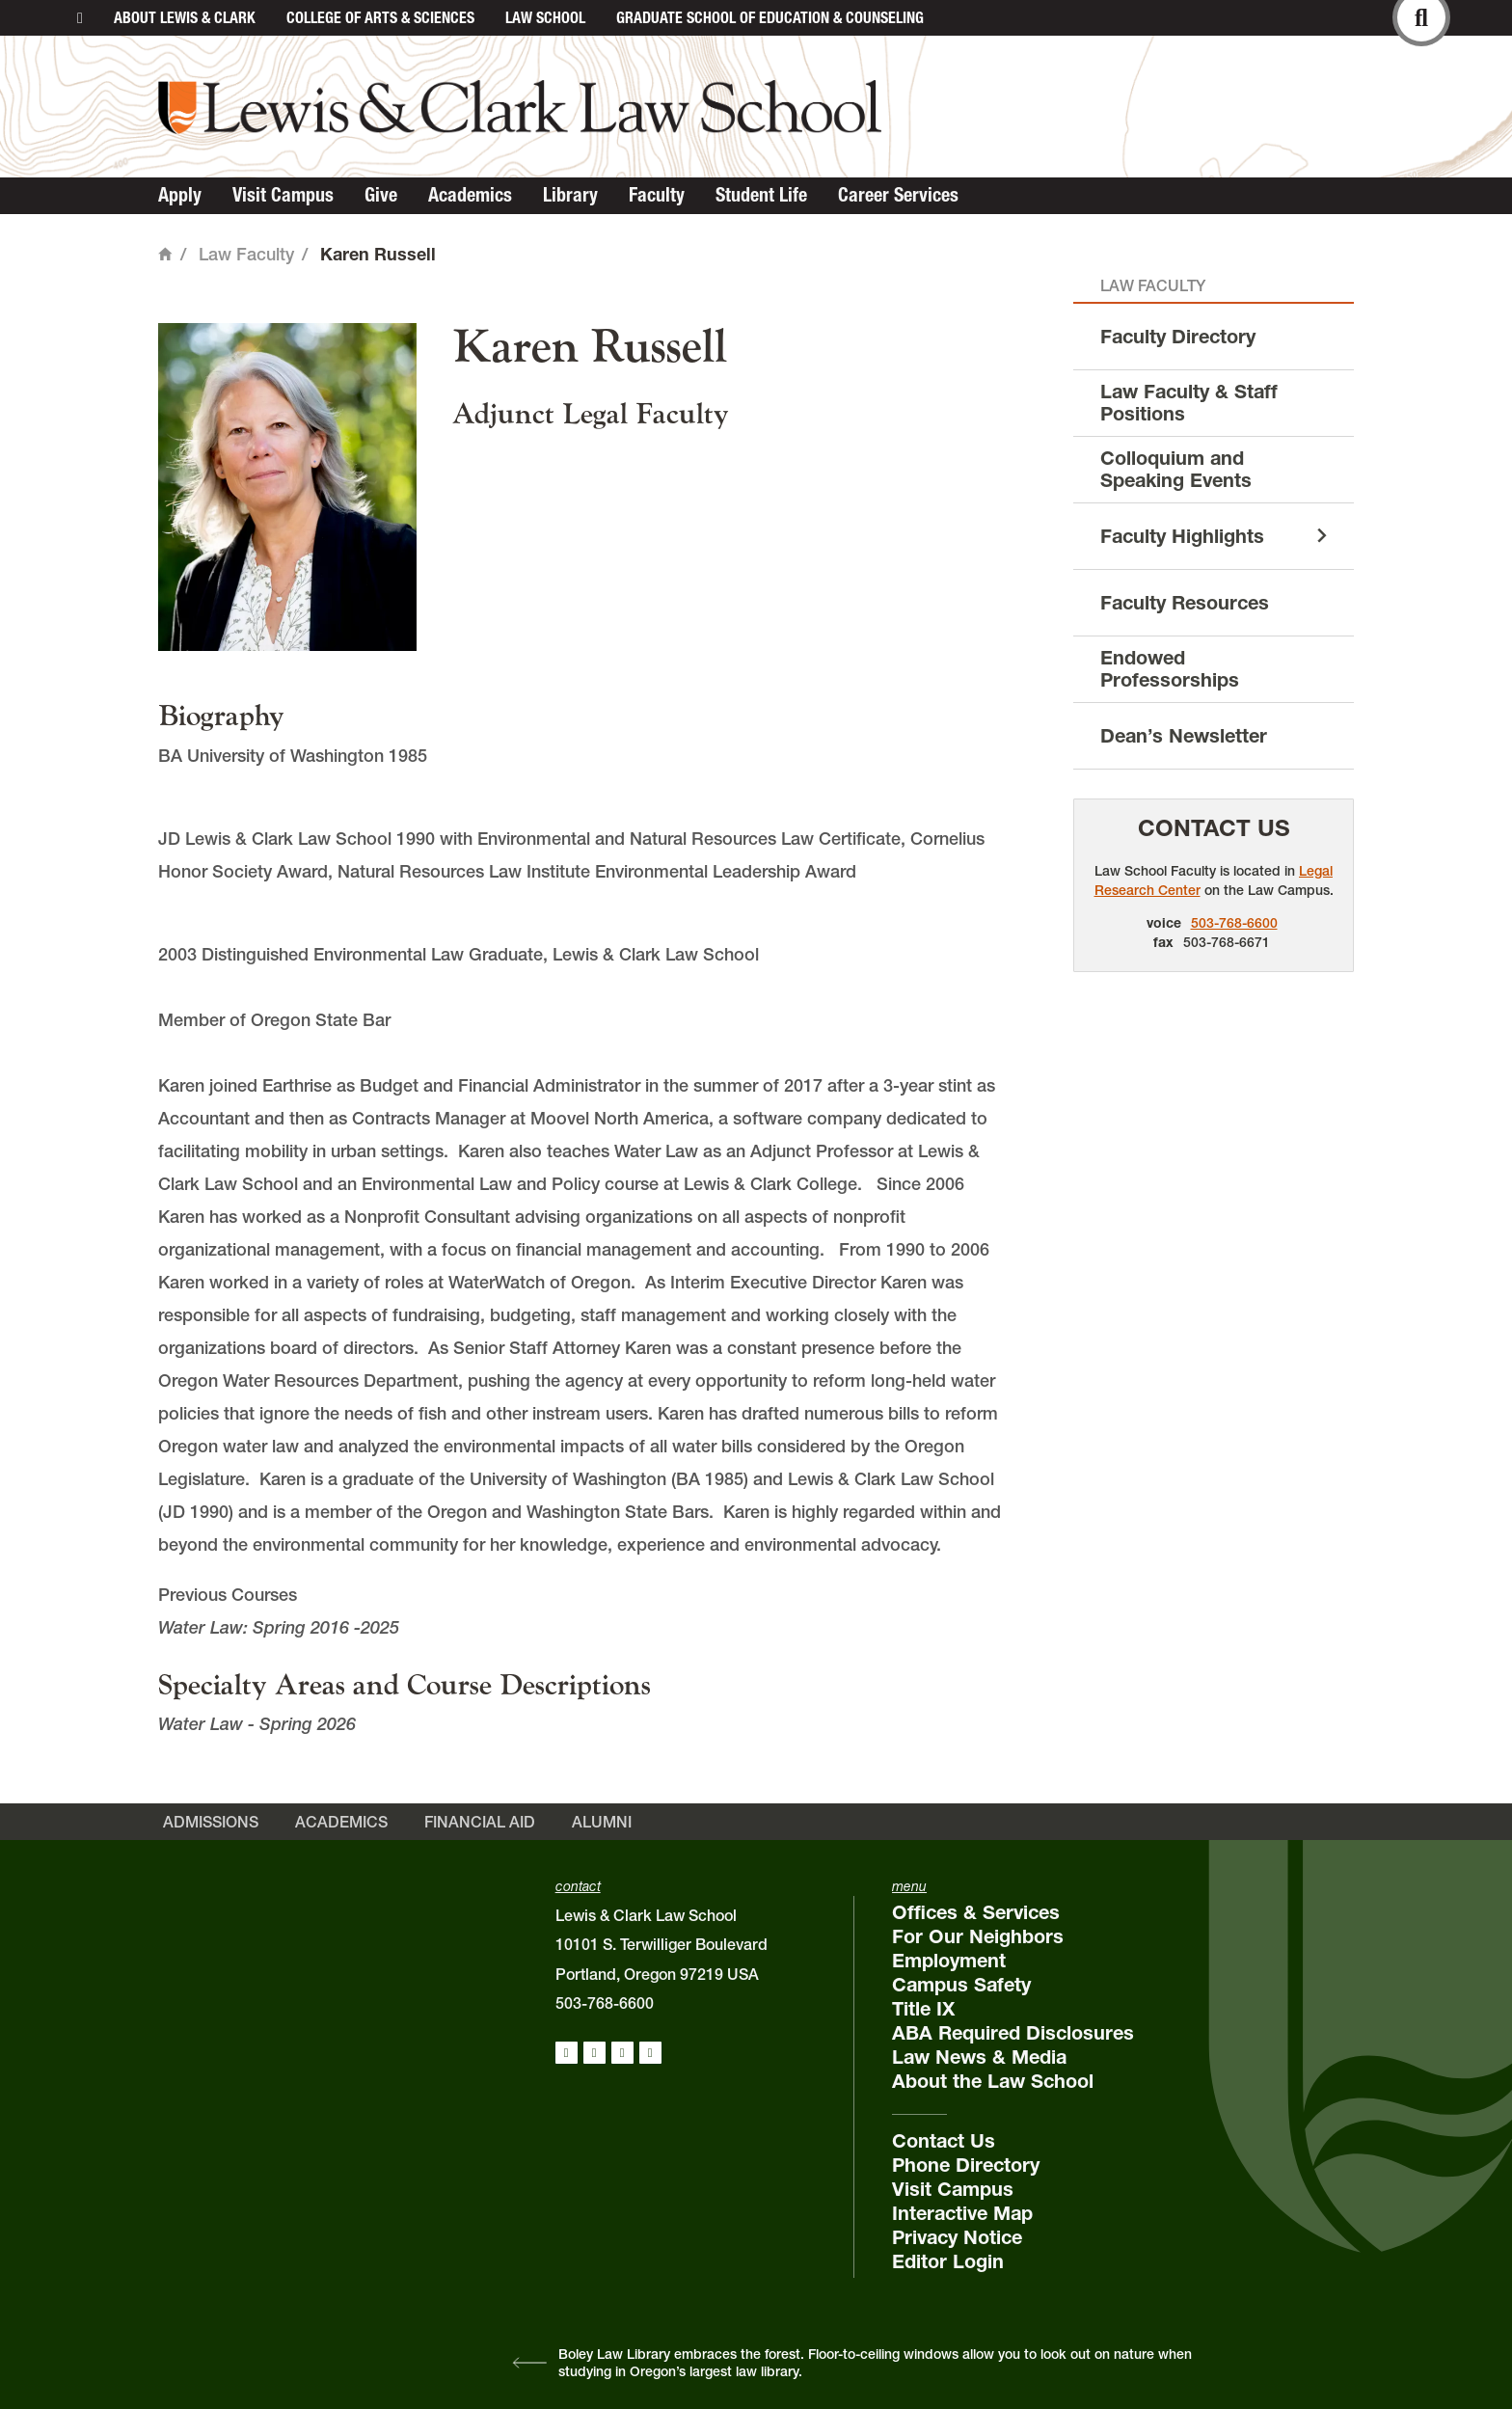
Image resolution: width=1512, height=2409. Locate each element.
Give (380, 194)
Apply (180, 194)
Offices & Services (976, 1912)
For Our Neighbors (978, 1936)
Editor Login (948, 2261)
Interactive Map (962, 2213)
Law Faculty (246, 254)
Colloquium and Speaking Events (1176, 469)
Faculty (657, 194)
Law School (545, 17)
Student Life (761, 194)
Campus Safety (961, 1984)
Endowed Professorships (1169, 668)
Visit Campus (283, 194)
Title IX (923, 2008)
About (185, 17)
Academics (470, 194)
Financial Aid (479, 1821)
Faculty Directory (1178, 336)
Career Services (898, 194)
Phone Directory (966, 2165)
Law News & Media (979, 2057)
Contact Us (1214, 828)
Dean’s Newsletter (1183, 735)
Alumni (602, 1821)
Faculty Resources (1184, 602)
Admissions (210, 1821)
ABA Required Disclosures (1013, 2032)
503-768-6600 (1234, 923)
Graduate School (770, 17)
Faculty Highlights (1182, 536)
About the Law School (993, 2081)
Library (570, 194)
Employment (949, 1960)
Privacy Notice (957, 2237)
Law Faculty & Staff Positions (1189, 402)
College (380, 17)
